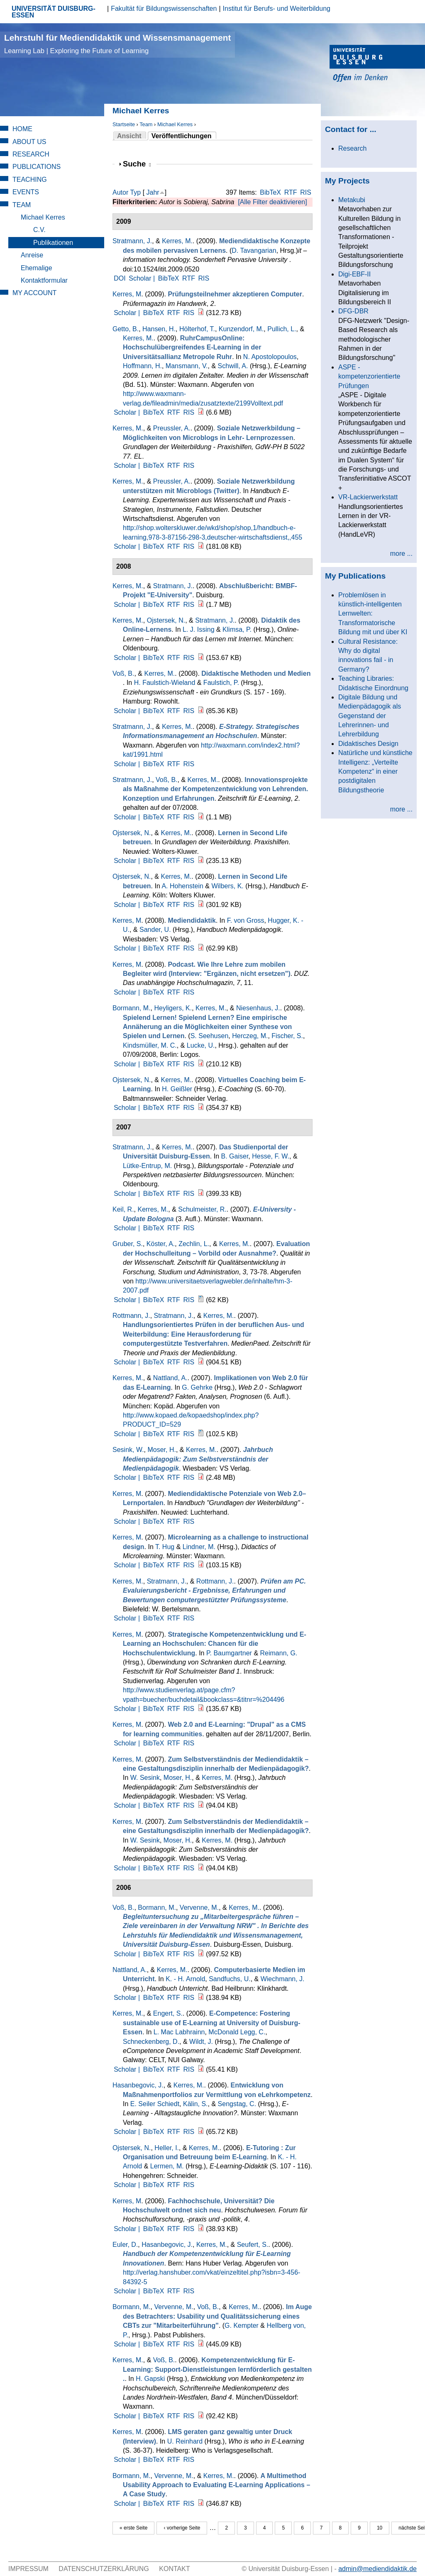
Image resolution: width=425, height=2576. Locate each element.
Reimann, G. (279, 1653)
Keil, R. (123, 1209)
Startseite (123, 124)
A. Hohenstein (182, 886)
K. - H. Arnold (185, 1978)
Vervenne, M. (199, 1907)
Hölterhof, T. (197, 328)
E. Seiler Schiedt (154, 2103)
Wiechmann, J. (283, 1978)
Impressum (28, 2568)
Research (30, 154)
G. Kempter (242, 2325)
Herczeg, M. (250, 1035)
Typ (135, 192)
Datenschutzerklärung (104, 2568)
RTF (290, 192)
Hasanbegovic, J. (138, 2085)
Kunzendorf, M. (241, 328)
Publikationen (53, 242)
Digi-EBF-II (354, 274)
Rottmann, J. (131, 1315)
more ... (401, 553)
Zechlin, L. (193, 1243)
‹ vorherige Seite (182, 2528)
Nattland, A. (170, 1377)
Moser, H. (161, 1449)
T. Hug (164, 1546)
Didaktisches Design (368, 743)
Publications (36, 166)
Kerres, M (126, 294)
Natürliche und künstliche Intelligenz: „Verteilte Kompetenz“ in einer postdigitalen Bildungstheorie (375, 771)
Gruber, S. (127, 1243)
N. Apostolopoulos (270, 356)
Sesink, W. (128, 1449)
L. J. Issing (198, 629)
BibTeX (270, 192)
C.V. (39, 229)
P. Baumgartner (229, 1653)
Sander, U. (155, 929)
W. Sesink (145, 1777)
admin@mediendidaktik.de (377, 2568)
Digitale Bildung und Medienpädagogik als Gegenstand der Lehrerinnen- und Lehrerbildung (369, 716)
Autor (120, 192)
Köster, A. (161, 1243)
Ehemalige (36, 267)
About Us (29, 141)
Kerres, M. (177, 240)
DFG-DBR (353, 311)
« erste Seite (133, 2528)
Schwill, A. (233, 365)
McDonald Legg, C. (236, 2032)
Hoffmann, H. (142, 365)
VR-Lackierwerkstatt (368, 497)
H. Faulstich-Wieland (164, 682)
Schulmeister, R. (202, 1209)
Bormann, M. (131, 1008)
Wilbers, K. (227, 886)
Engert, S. (168, 2013)
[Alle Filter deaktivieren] (272, 201)
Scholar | (142, 278)
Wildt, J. (201, 2041)
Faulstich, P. (221, 682)
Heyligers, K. (173, 1008)
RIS (305, 192)
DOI (119, 278)
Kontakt (174, 2568)
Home (22, 128)
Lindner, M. (199, 1546)
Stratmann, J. (132, 240)
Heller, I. (166, 2147)
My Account (34, 292)
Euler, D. (125, 2244)
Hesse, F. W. (270, 1156)
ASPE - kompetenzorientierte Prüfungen (369, 376)
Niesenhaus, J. (258, 1008)
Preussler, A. (172, 428)
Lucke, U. (201, 1045)
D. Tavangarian (254, 250)
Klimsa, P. (237, 629)
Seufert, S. (253, 2244)
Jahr (153, 192)
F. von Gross (245, 920)
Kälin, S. (195, 2103)
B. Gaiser (235, 1156)
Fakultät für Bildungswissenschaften (164, 8)
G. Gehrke (197, 1387)
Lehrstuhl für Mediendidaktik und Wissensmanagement (117, 44)
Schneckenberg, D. (151, 2041)
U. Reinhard (185, 2441)
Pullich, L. (281, 328)
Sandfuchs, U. (230, 1978)
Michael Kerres (175, 124)
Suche (137, 163)
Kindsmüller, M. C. (150, 1045)
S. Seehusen (210, 1035)
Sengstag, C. (237, 2103)
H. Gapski (150, 2378)
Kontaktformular (44, 280)
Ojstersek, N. (166, 620)
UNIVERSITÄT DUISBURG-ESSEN (53, 12)
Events (25, 192)
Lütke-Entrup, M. (147, 1165)
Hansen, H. (159, 328)
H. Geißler (177, 1088)
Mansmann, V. (187, 365)
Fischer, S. (287, 1035)
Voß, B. (123, 673)
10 (379, 2528)
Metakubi (351, 199)
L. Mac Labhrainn (179, 2032)
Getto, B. (125, 328)
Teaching (29, 179)
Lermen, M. (167, 2166)
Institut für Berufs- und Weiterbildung (276, 8)
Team (145, 124)
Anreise (32, 255)
